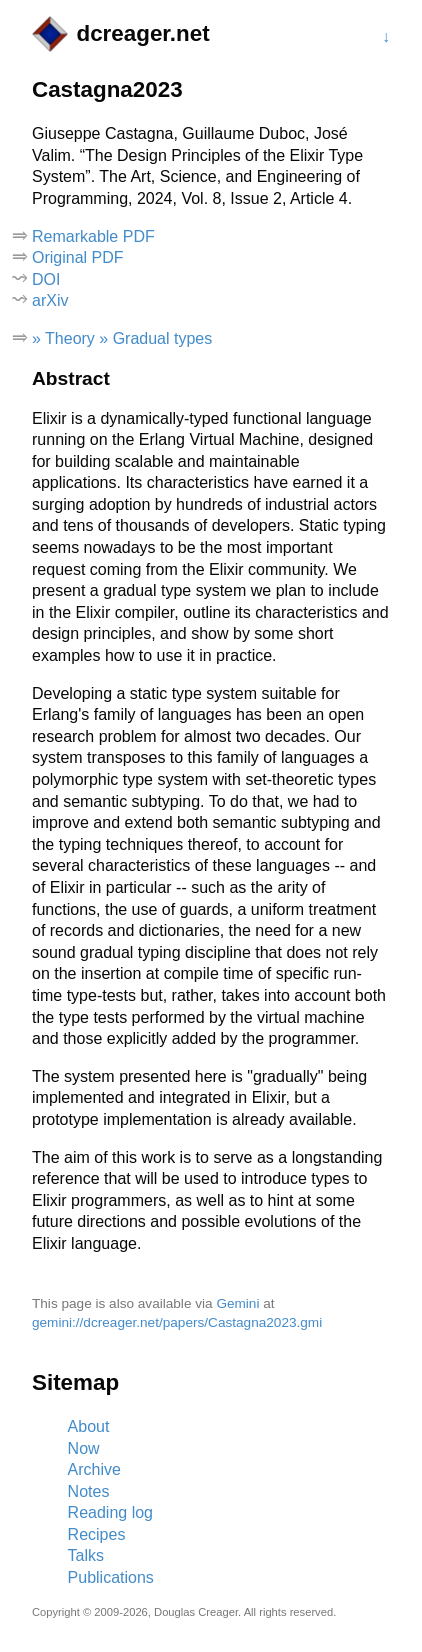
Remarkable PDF (93, 236)
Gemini (237, 1303)
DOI (46, 279)
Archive (94, 1469)
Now (84, 1448)
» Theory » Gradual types (122, 338)
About (89, 1426)
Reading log (110, 1512)
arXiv (50, 300)
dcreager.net (142, 33)
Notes (89, 1491)
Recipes (97, 1534)
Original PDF (78, 257)
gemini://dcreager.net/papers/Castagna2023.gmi (177, 1322)
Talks (86, 1555)
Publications (111, 1577)
